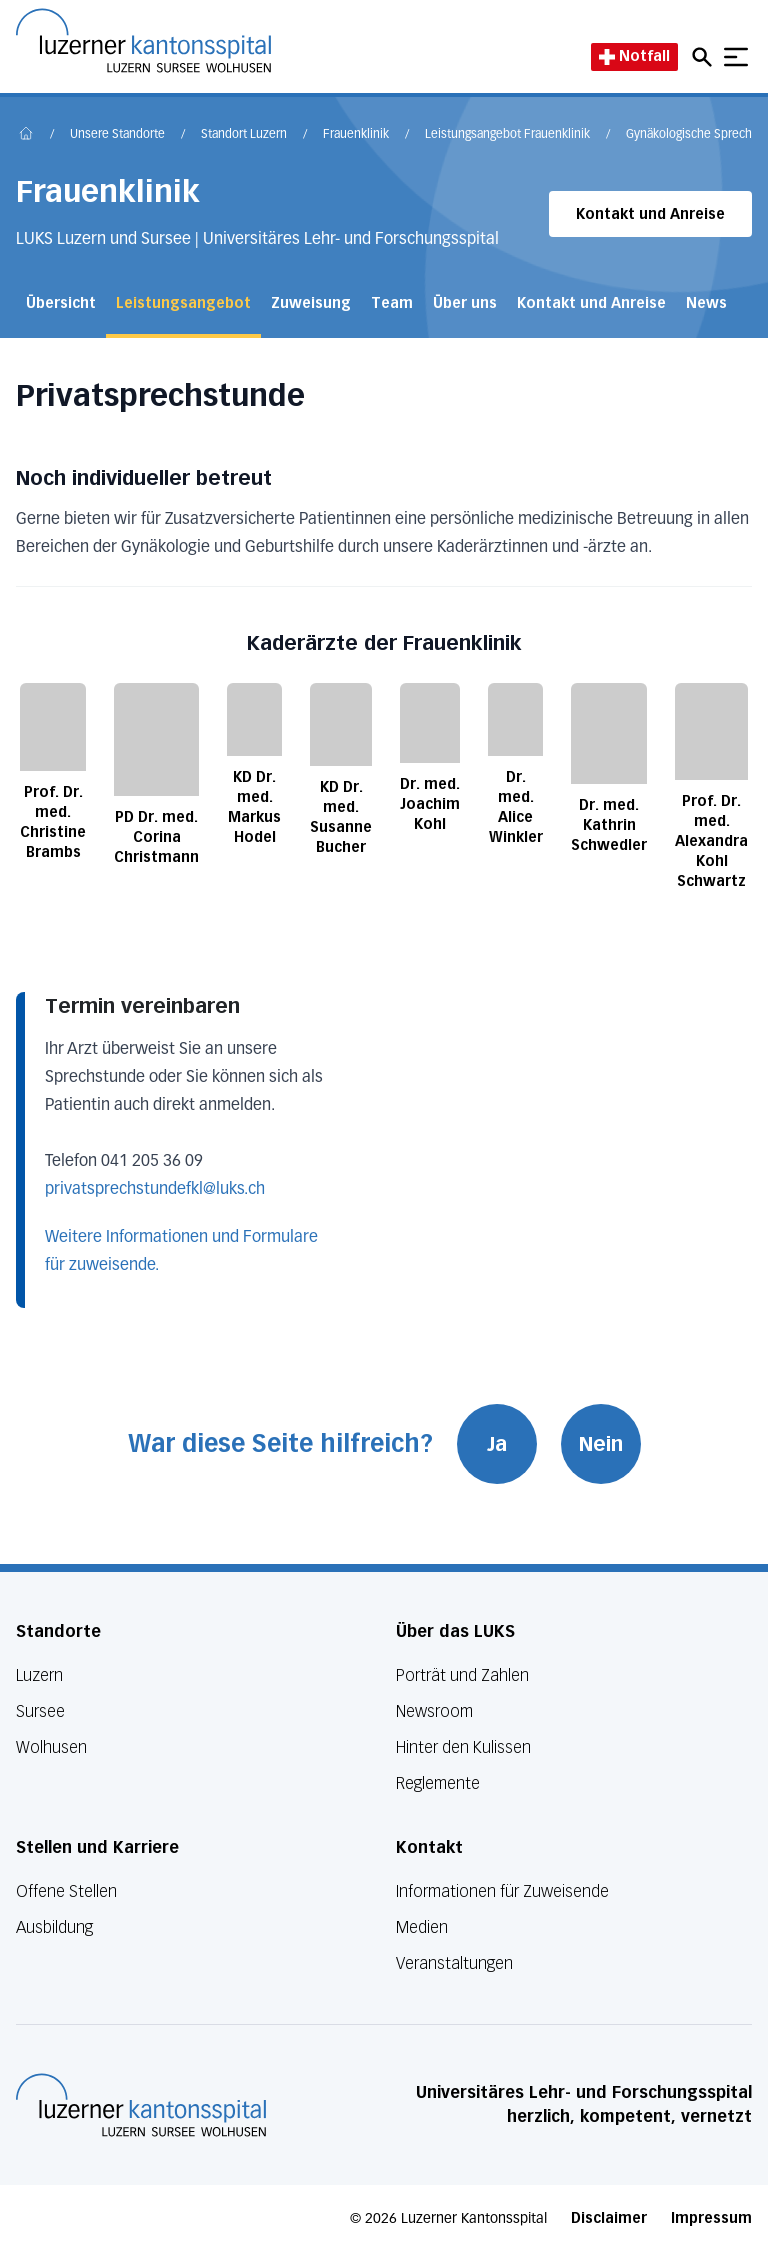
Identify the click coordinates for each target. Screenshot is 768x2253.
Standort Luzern (244, 135)
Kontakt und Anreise (650, 214)
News (706, 303)
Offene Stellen (66, 1891)
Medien (422, 1927)
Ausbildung (54, 1927)
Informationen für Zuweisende (502, 1891)
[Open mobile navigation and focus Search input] (705, 57)
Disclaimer (609, 2218)
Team (392, 303)
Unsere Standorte (117, 135)
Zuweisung (311, 303)
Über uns (465, 303)
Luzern (39, 1675)
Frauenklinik (356, 135)
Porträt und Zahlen (462, 1675)
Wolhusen (51, 1747)
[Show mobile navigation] (736, 57)
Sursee (40, 1711)
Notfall (634, 56)
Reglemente (438, 1783)
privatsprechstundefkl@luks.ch (155, 1190)
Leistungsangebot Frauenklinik (507, 135)
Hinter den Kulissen (463, 1747)
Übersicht (61, 303)
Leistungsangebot (183, 303)
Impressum (711, 2218)
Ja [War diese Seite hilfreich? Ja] (497, 1444)
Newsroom (434, 1711)
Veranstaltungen (454, 1963)
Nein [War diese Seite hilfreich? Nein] (601, 1444)
